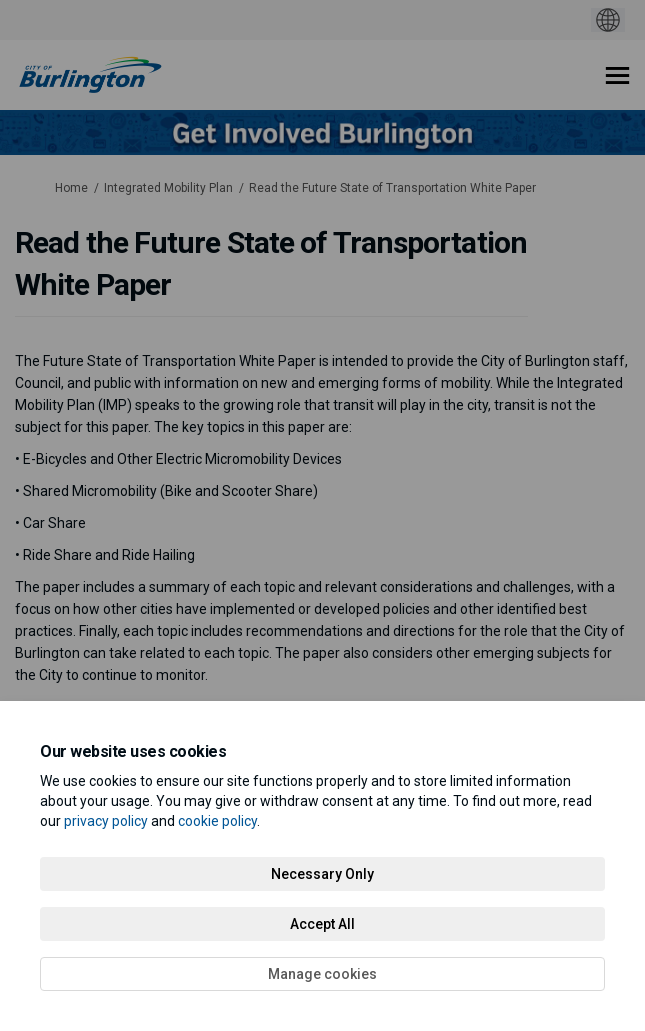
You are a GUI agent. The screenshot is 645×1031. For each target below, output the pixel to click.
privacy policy (106, 821)
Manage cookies (322, 974)
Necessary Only (322, 874)
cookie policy (217, 821)
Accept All (322, 924)
